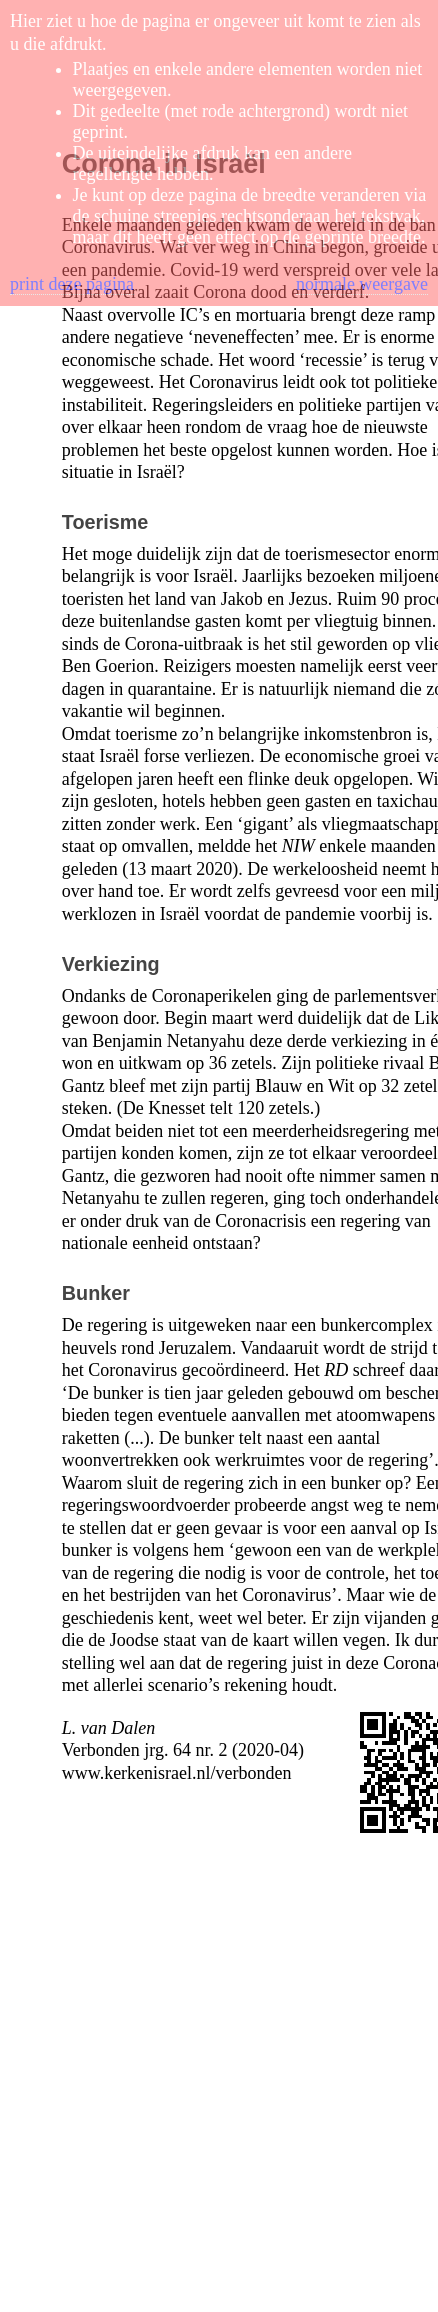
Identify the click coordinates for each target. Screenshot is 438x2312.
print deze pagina (72, 284)
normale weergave (362, 284)
